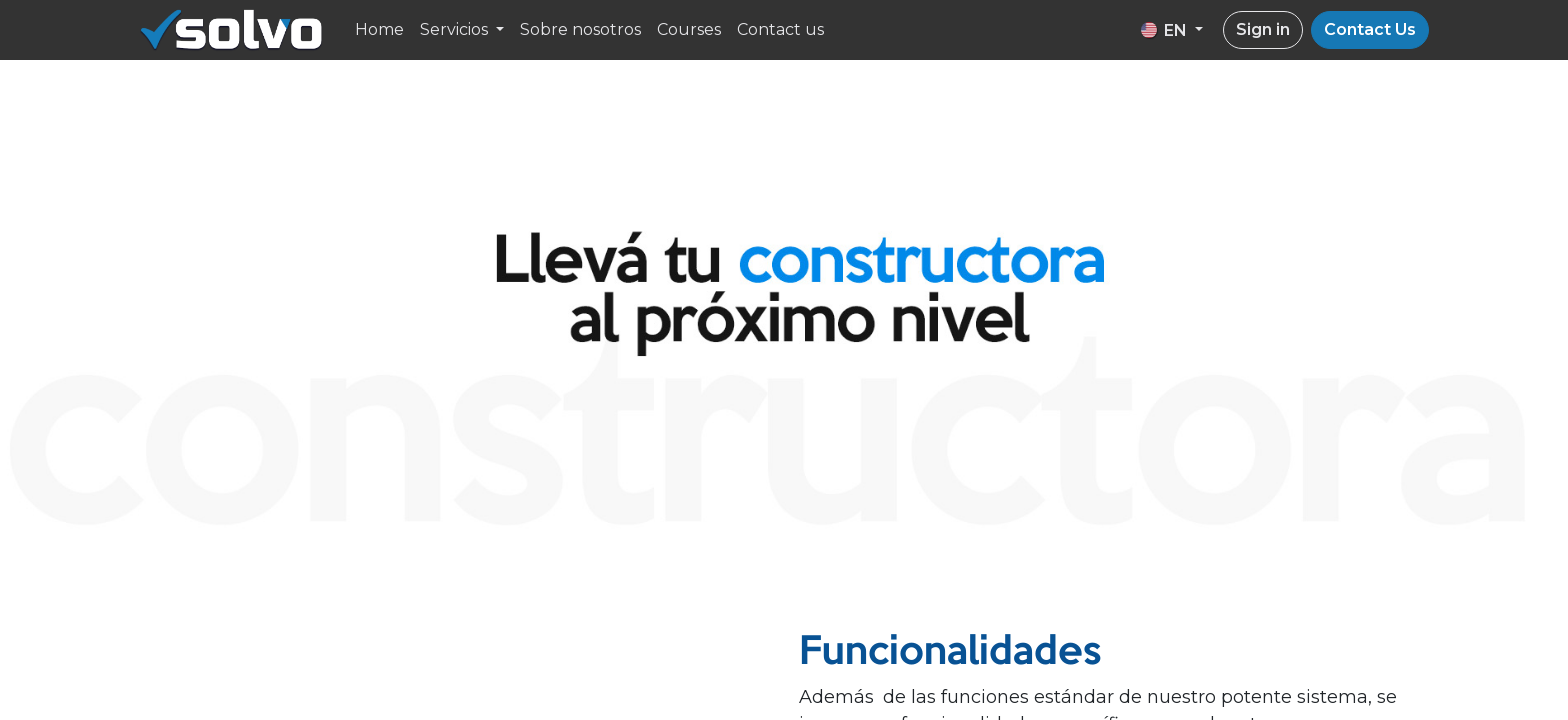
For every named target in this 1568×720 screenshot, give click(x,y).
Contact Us (1370, 29)
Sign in (1263, 29)
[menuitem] (379, 30)
